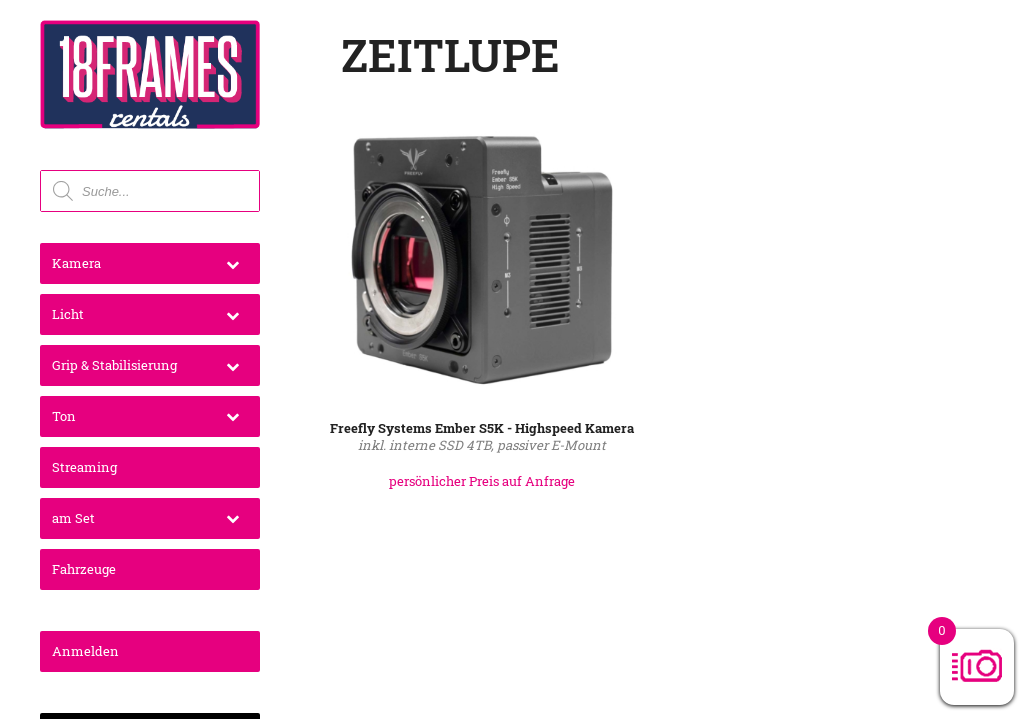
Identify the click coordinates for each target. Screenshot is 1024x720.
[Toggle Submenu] (232, 263)
